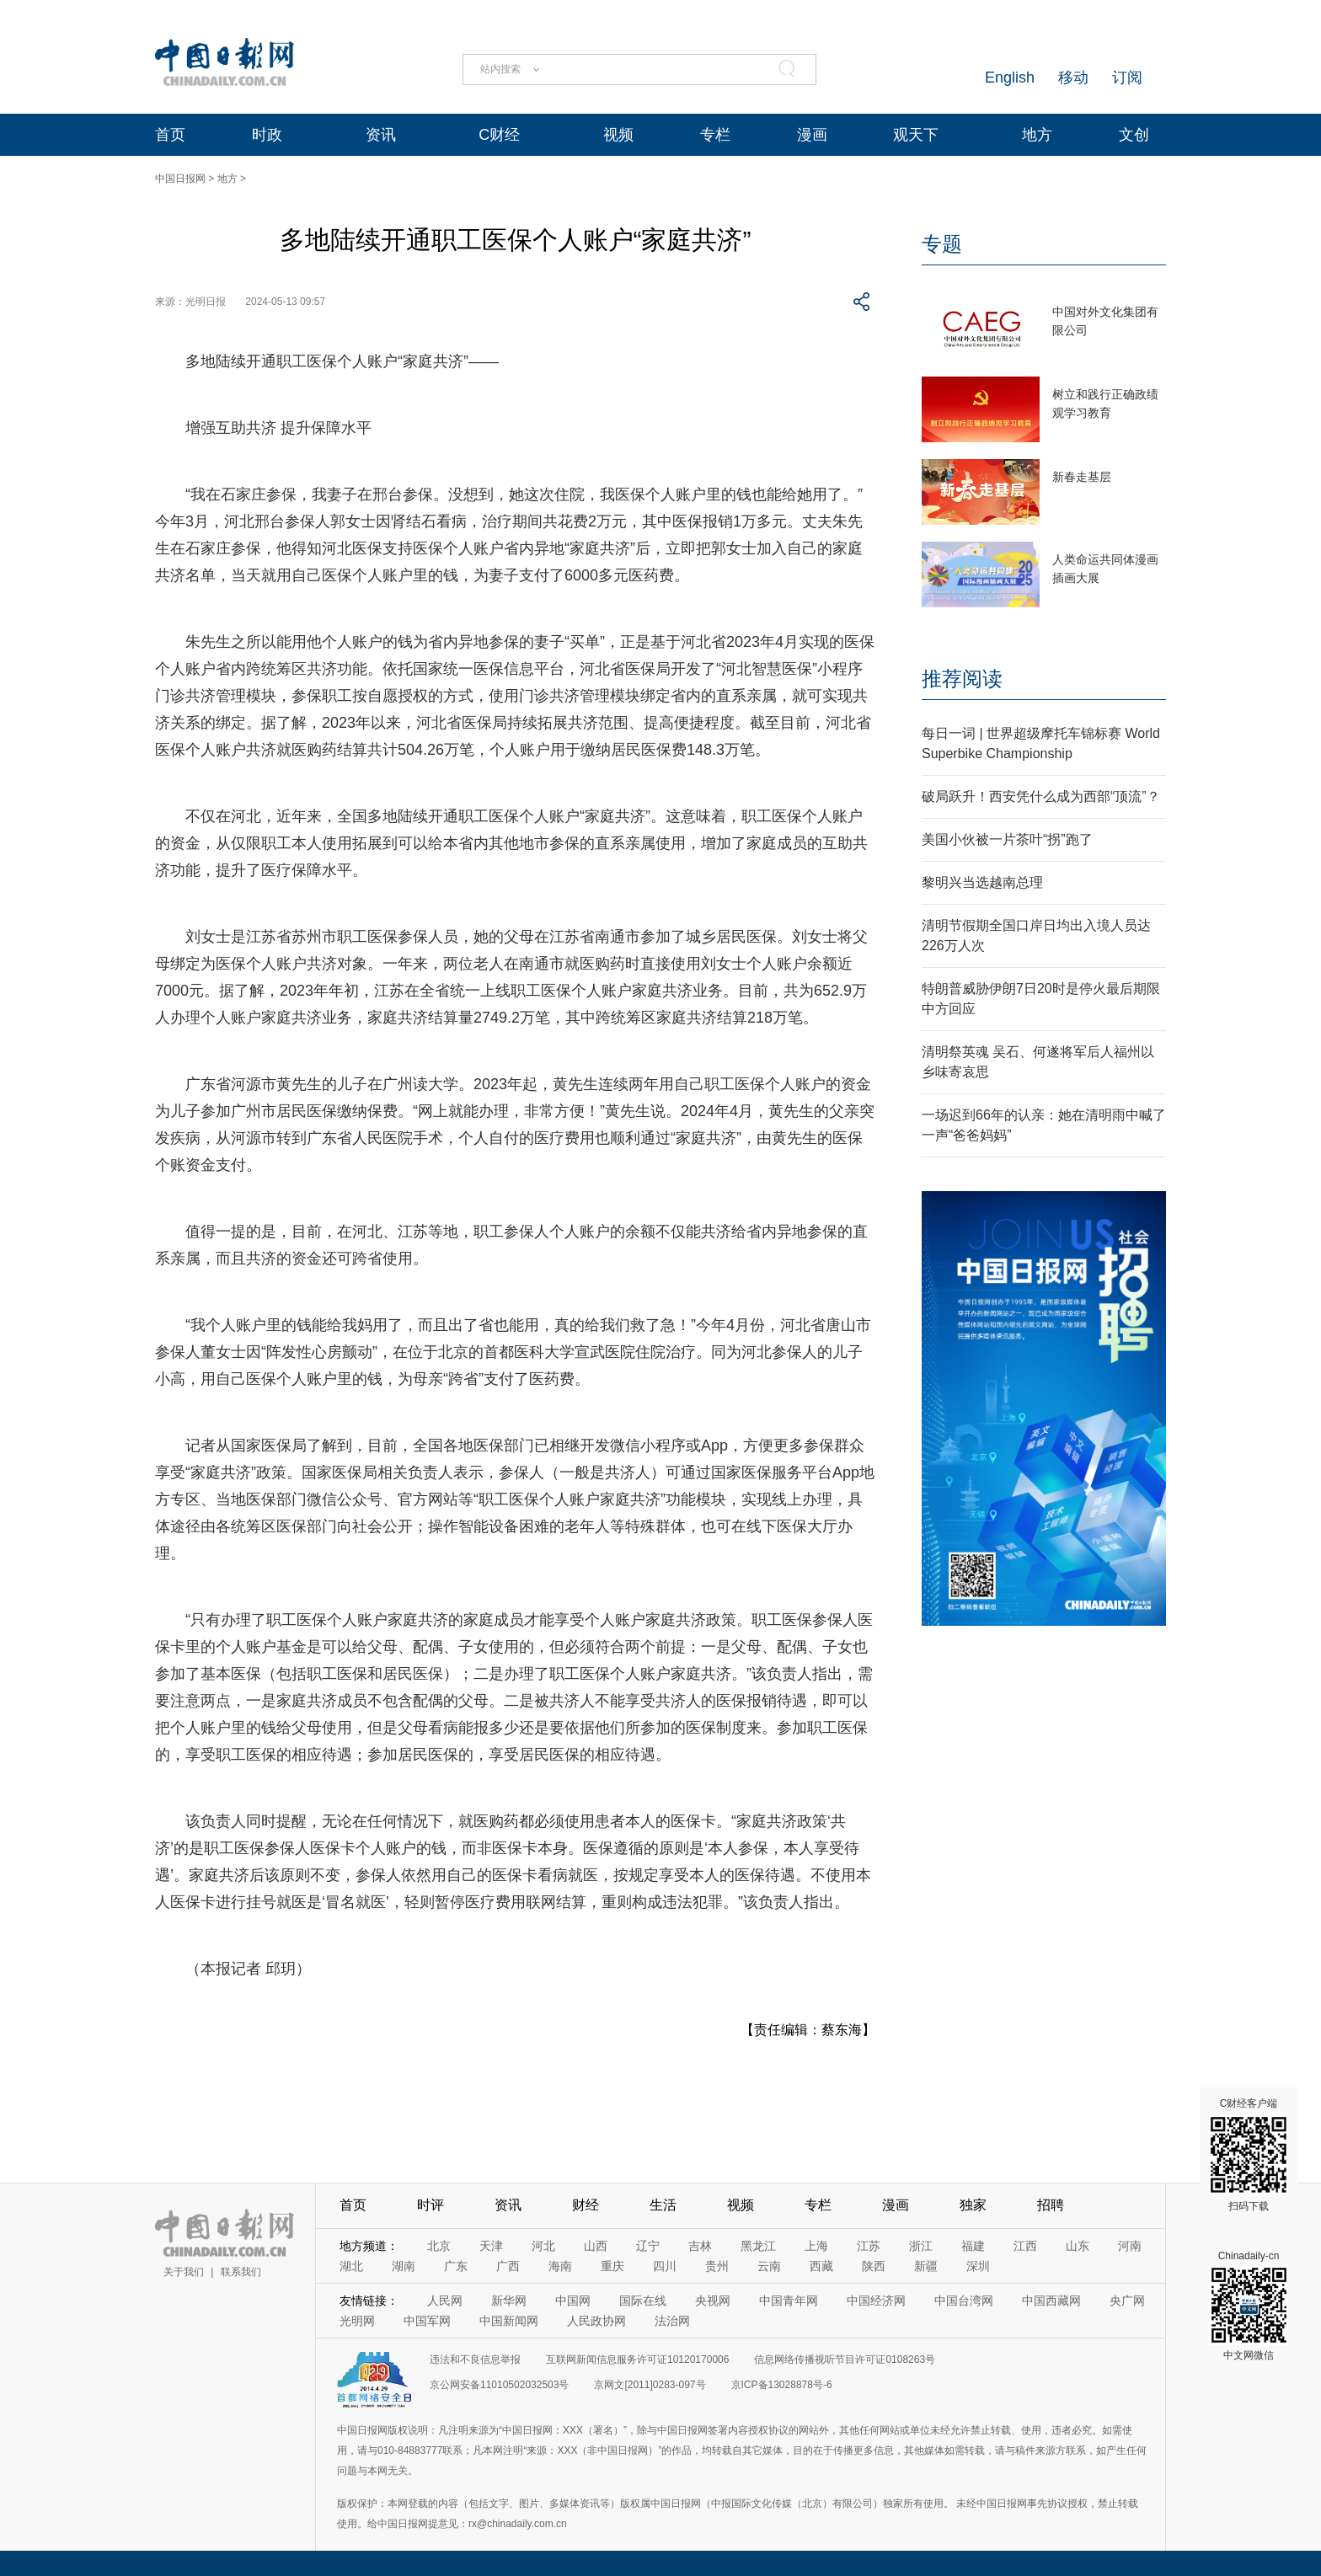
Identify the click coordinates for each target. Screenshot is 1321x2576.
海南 (560, 2266)
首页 (170, 134)
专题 (942, 243)
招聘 (1050, 2205)
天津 (491, 2246)
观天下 (916, 134)
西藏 (821, 2266)
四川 (665, 2266)
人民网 (445, 2300)
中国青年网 (788, 2300)
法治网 (672, 2320)
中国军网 (427, 2320)
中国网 (573, 2300)
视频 (618, 134)
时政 (267, 134)
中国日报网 (180, 178)
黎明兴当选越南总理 (982, 882)
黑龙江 (758, 2246)
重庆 (612, 2266)
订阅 (1127, 77)
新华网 (509, 2300)
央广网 (1127, 2300)
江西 (1025, 2246)
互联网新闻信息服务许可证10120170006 (637, 2359)
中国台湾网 (963, 2300)
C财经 (499, 134)
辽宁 (648, 2246)
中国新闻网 (508, 2320)
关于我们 (183, 2272)
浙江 (921, 2246)
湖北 (351, 2266)
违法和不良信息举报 (475, 2359)
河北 (543, 2246)
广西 (508, 2266)
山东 (1077, 2246)
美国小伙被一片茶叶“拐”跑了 (1007, 839)
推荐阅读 (962, 678)
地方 (1037, 134)
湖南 (403, 2266)
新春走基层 (1081, 477)
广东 (456, 2266)
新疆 (926, 2266)
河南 (1130, 2246)
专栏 (715, 134)
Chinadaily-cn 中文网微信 (1248, 2305)
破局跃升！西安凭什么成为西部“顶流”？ (1041, 796)
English (1010, 77)
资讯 (381, 134)
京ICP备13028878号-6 (781, 2385)
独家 (973, 2205)
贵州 (717, 2266)
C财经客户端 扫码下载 (1248, 2155)
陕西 (873, 2266)
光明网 (357, 2320)
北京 (439, 2246)
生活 (663, 2205)
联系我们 (241, 2272)
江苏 (868, 2246)
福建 (973, 2246)
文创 (1134, 134)
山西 (595, 2246)
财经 (585, 2205)
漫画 (812, 134)
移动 (1073, 77)
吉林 (700, 2246)
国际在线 (642, 2300)
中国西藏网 (1051, 2300)
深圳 (978, 2266)
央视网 (712, 2300)
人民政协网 (596, 2320)
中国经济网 (876, 2300)
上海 (816, 2246)
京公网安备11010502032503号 (499, 2385)
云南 (769, 2266)
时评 (430, 2205)
